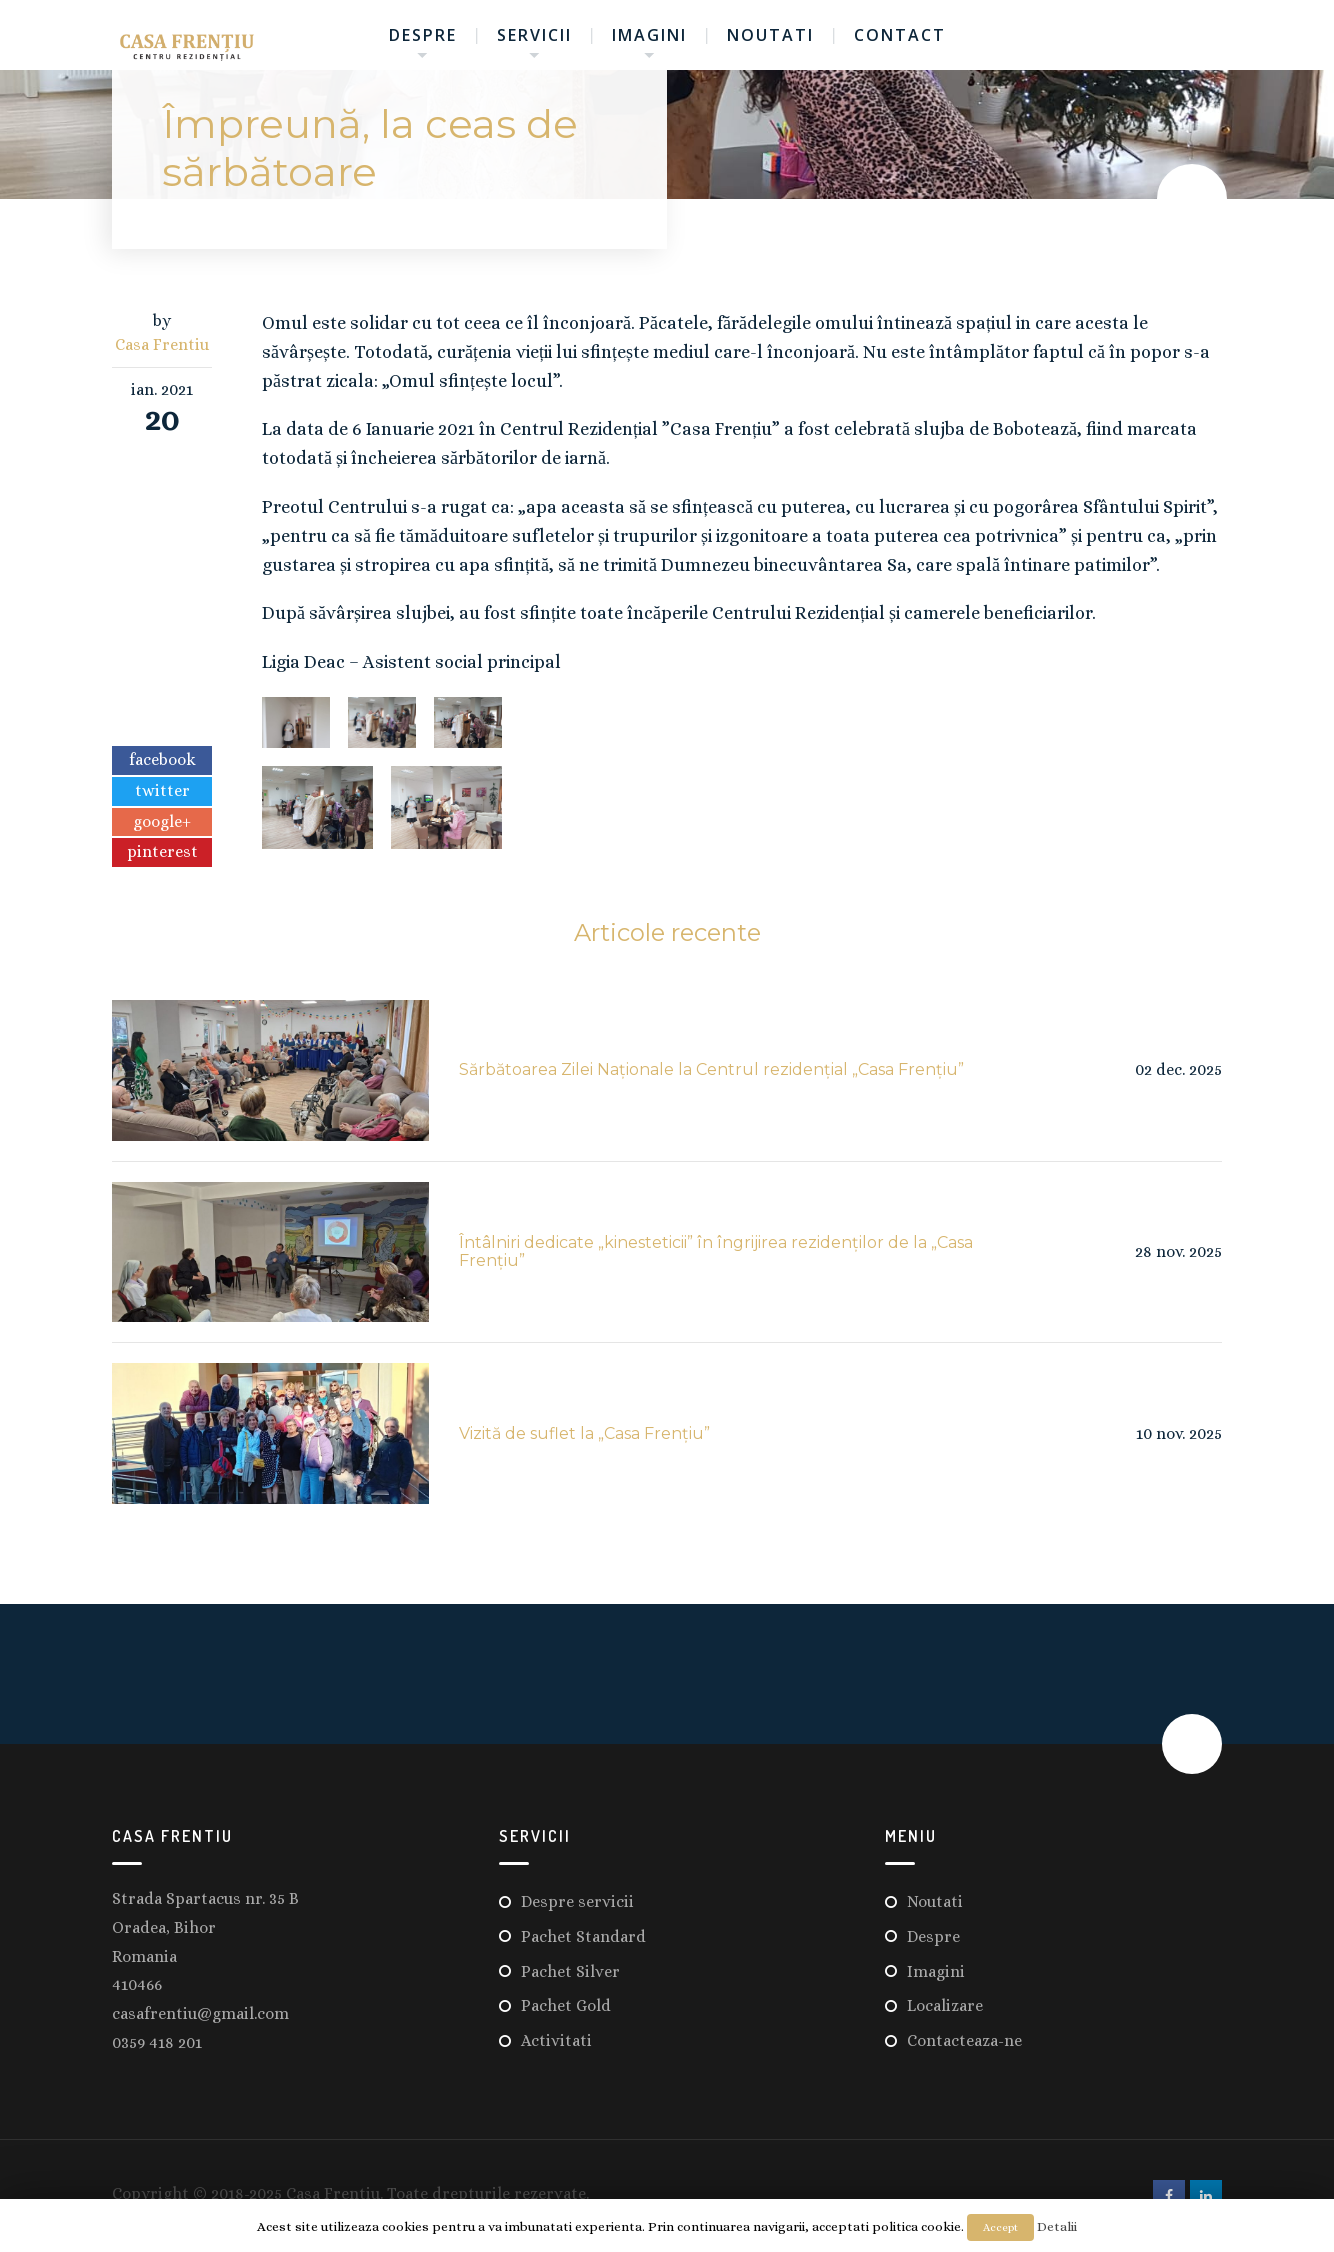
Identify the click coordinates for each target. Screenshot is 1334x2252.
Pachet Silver (570, 1971)
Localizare (945, 2005)
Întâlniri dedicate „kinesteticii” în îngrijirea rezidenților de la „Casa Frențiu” (716, 1251)
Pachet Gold (566, 2005)
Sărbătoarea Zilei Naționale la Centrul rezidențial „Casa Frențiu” (711, 1069)
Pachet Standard (583, 1936)
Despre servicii (577, 1901)
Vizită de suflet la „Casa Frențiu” (584, 1433)
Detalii (1057, 2226)
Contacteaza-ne (964, 2040)
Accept (1000, 2227)
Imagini (649, 35)
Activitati (556, 2040)
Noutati (770, 35)
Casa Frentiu (162, 344)
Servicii (534, 35)
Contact (900, 35)
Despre (423, 35)
